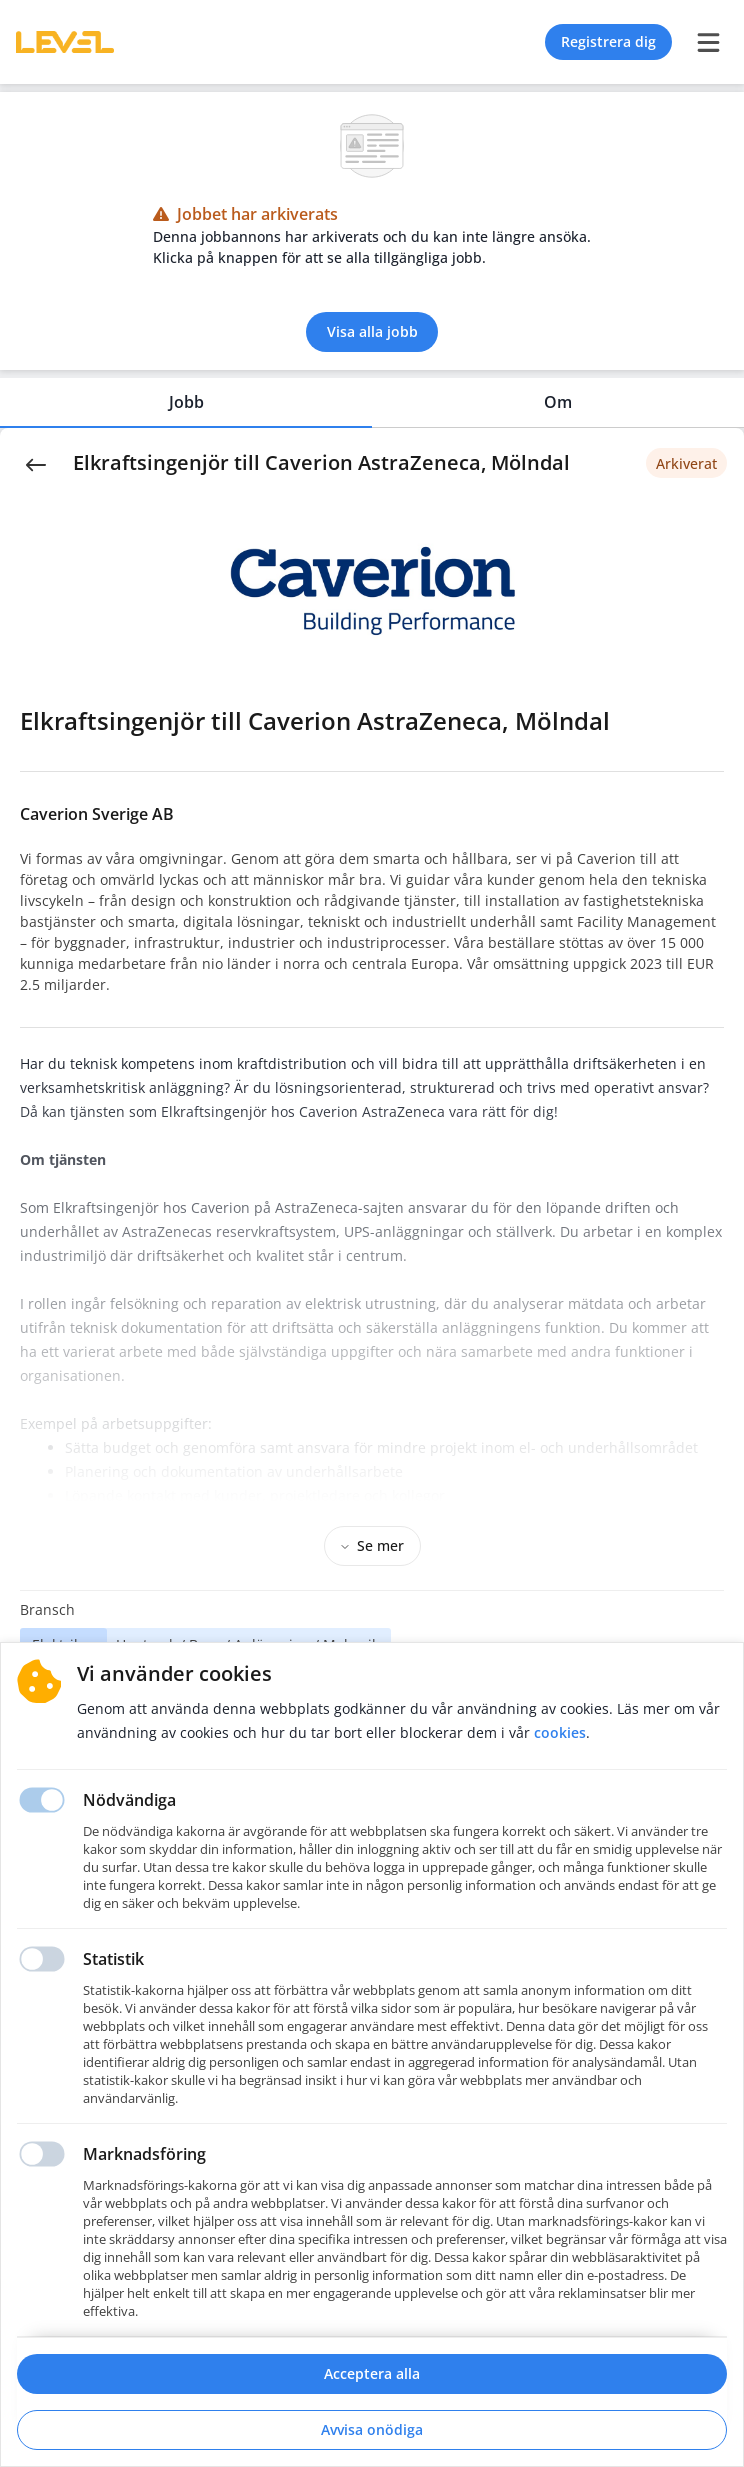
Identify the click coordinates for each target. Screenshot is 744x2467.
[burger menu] (708, 42)
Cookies (560, 1732)
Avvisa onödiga (372, 2429)
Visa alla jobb (372, 331)
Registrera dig (608, 41)
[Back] (36, 463)
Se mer (372, 1545)
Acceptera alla (372, 2373)
